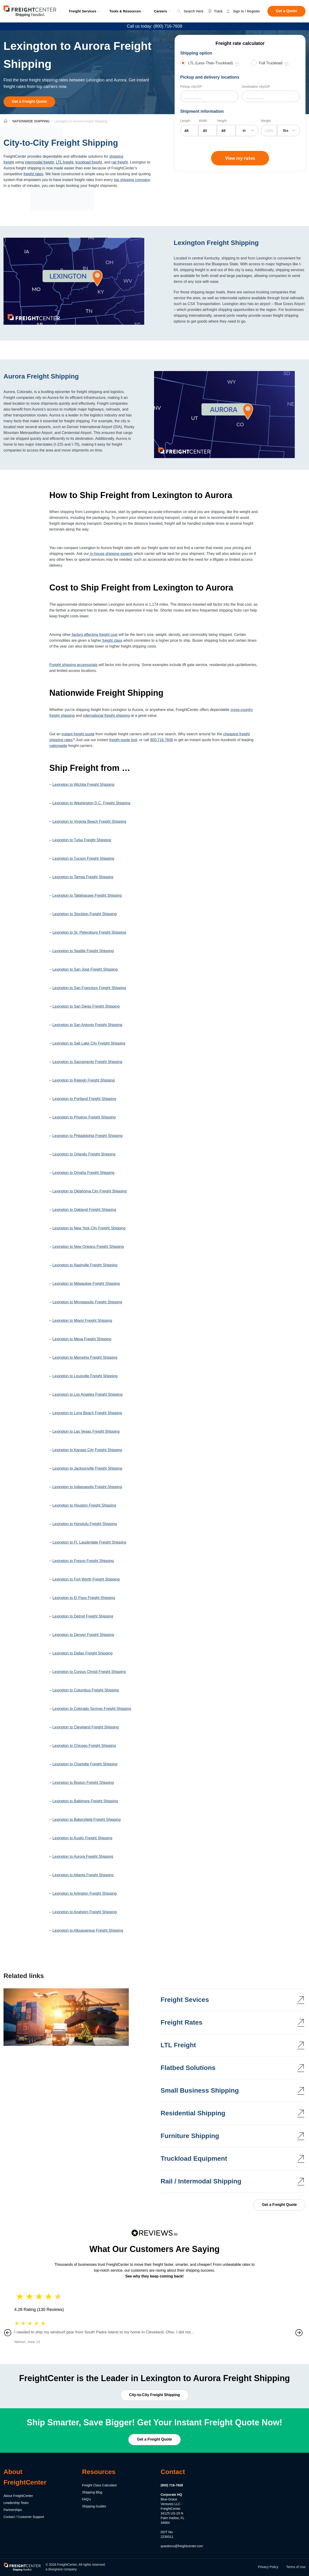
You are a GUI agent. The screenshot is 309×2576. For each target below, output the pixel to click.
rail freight (119, 162)
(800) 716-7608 (172, 2485)
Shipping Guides (94, 2506)
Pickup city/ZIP (191, 86)
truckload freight (88, 162)
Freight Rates (181, 2022)
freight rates (33, 174)
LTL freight (64, 162)
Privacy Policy (268, 2567)
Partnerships (13, 2510)
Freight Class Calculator (99, 2485)
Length (185, 121)
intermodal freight (39, 162)
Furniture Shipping (190, 2135)
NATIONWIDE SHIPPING (31, 121)
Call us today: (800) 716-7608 (154, 26)
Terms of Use (295, 2567)
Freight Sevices (185, 1999)
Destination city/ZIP (256, 86)
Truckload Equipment (194, 2158)
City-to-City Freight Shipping (154, 2395)
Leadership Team (16, 2503)
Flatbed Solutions (188, 2067)
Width (203, 121)
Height (221, 121)
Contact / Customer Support (24, 2517)
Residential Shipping (193, 2113)
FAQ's (86, 2499)
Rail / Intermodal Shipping (201, 2181)
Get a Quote (286, 11)
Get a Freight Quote (29, 101)
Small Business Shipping (200, 2090)
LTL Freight (178, 2045)
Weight (266, 121)
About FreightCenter (18, 2496)
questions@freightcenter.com (182, 2546)
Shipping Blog (92, 2492)
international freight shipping (106, 716)
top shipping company (132, 180)
